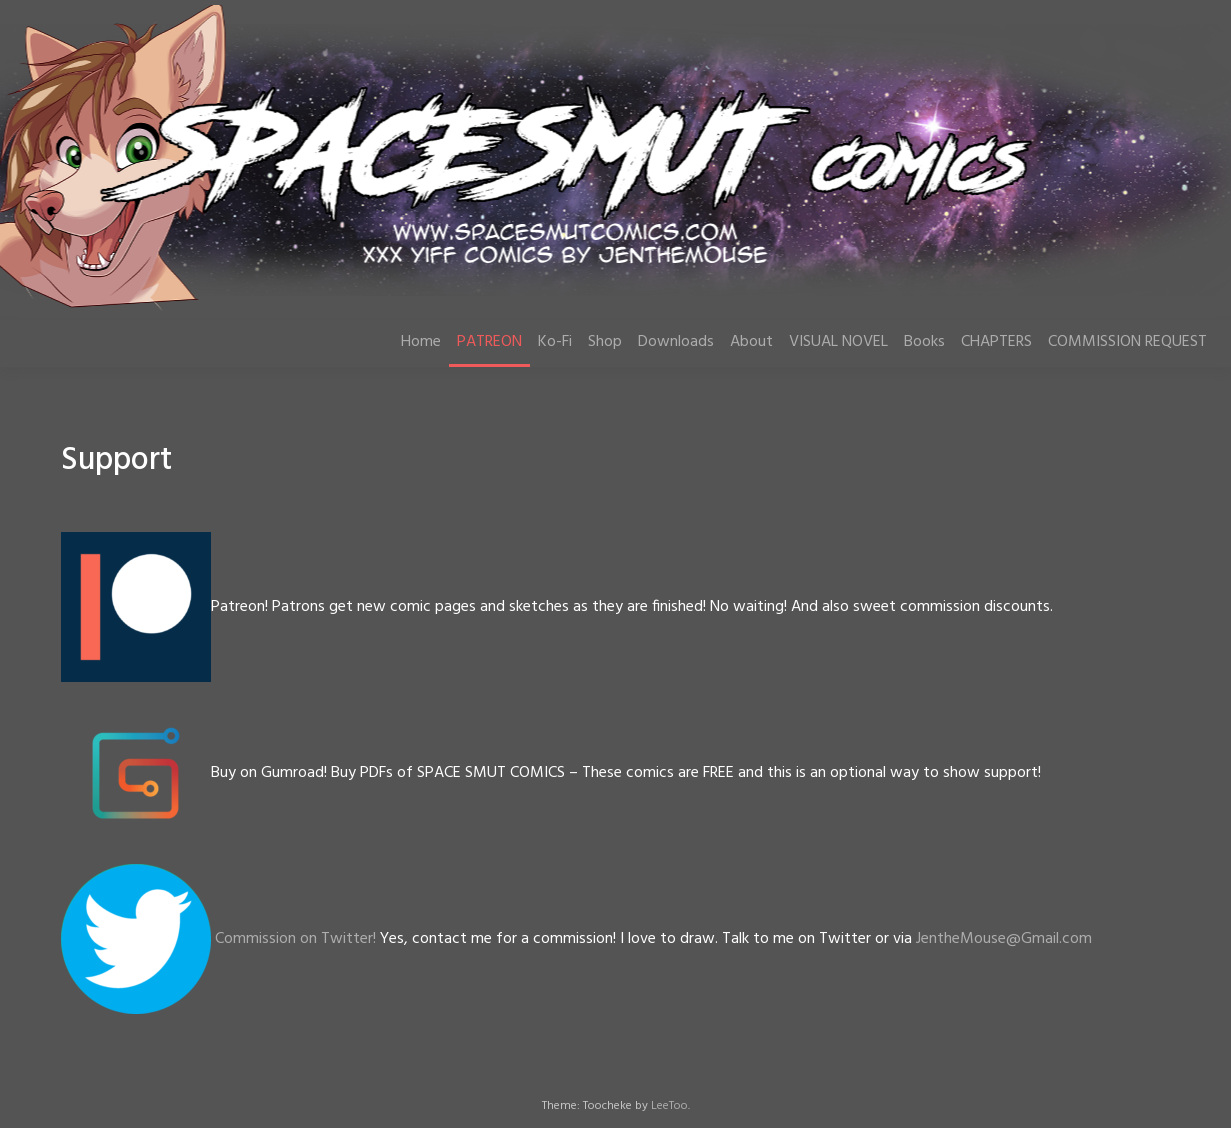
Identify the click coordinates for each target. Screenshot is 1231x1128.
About (751, 342)
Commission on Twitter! (295, 939)
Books (924, 342)
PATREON (489, 342)
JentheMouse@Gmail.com (1004, 939)
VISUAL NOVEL (838, 342)
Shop (605, 342)
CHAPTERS (996, 342)
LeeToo (669, 1106)
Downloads (676, 342)
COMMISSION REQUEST (1127, 342)
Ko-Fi (555, 342)
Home (421, 342)
